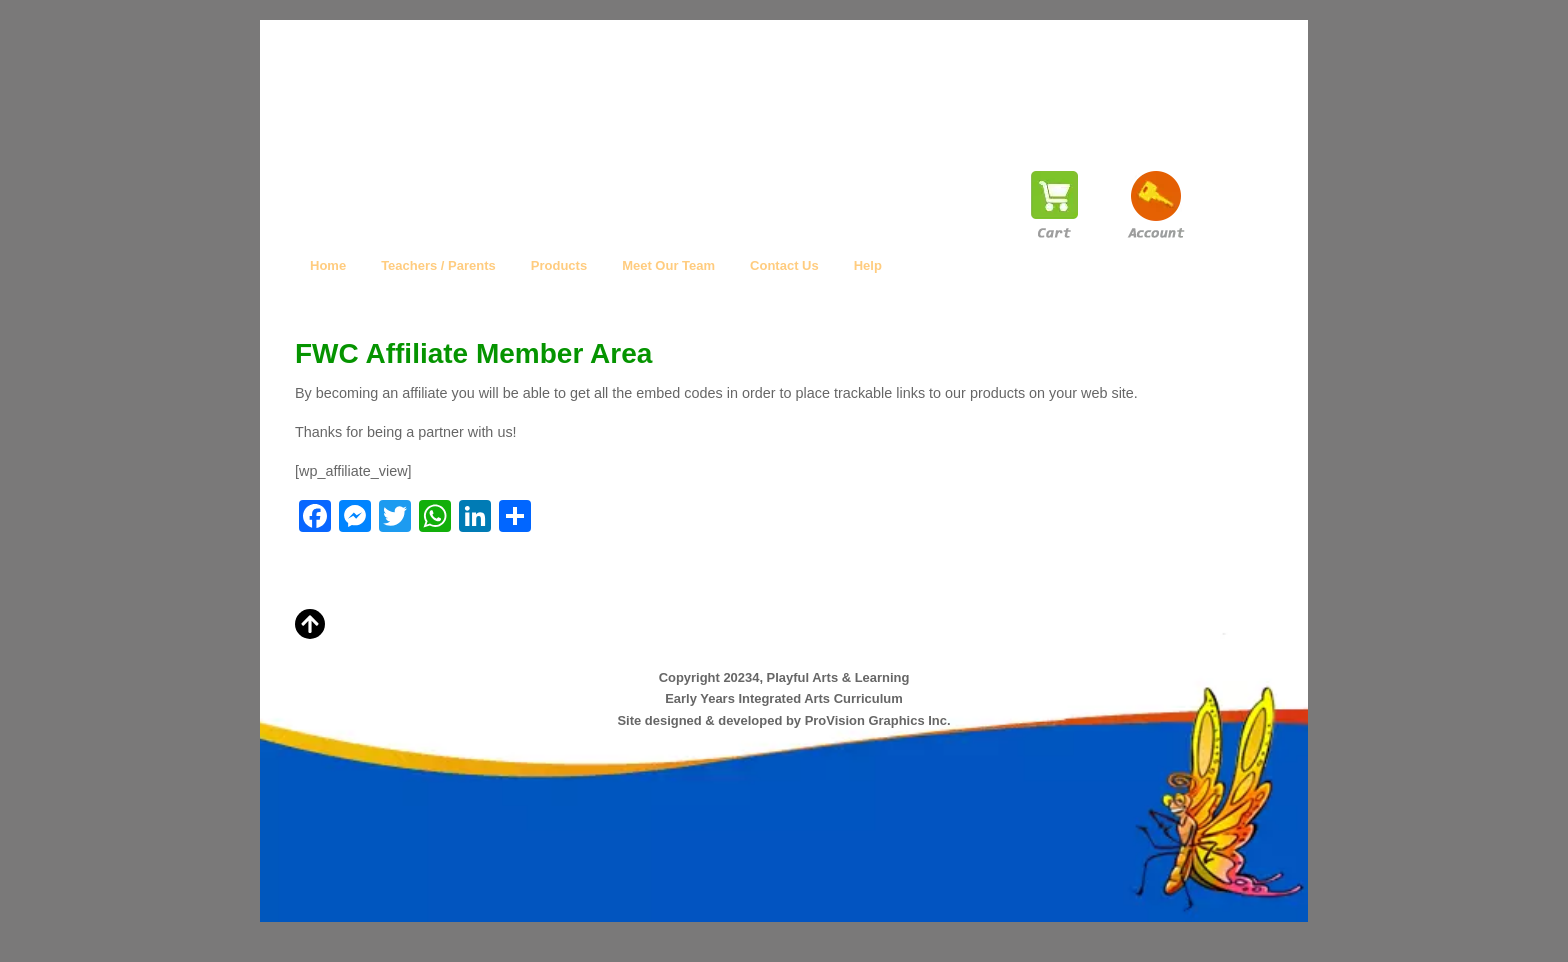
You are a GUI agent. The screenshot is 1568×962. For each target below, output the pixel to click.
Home (328, 265)
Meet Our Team (668, 265)
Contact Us (784, 265)
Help (868, 265)
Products (559, 265)
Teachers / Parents (438, 265)
